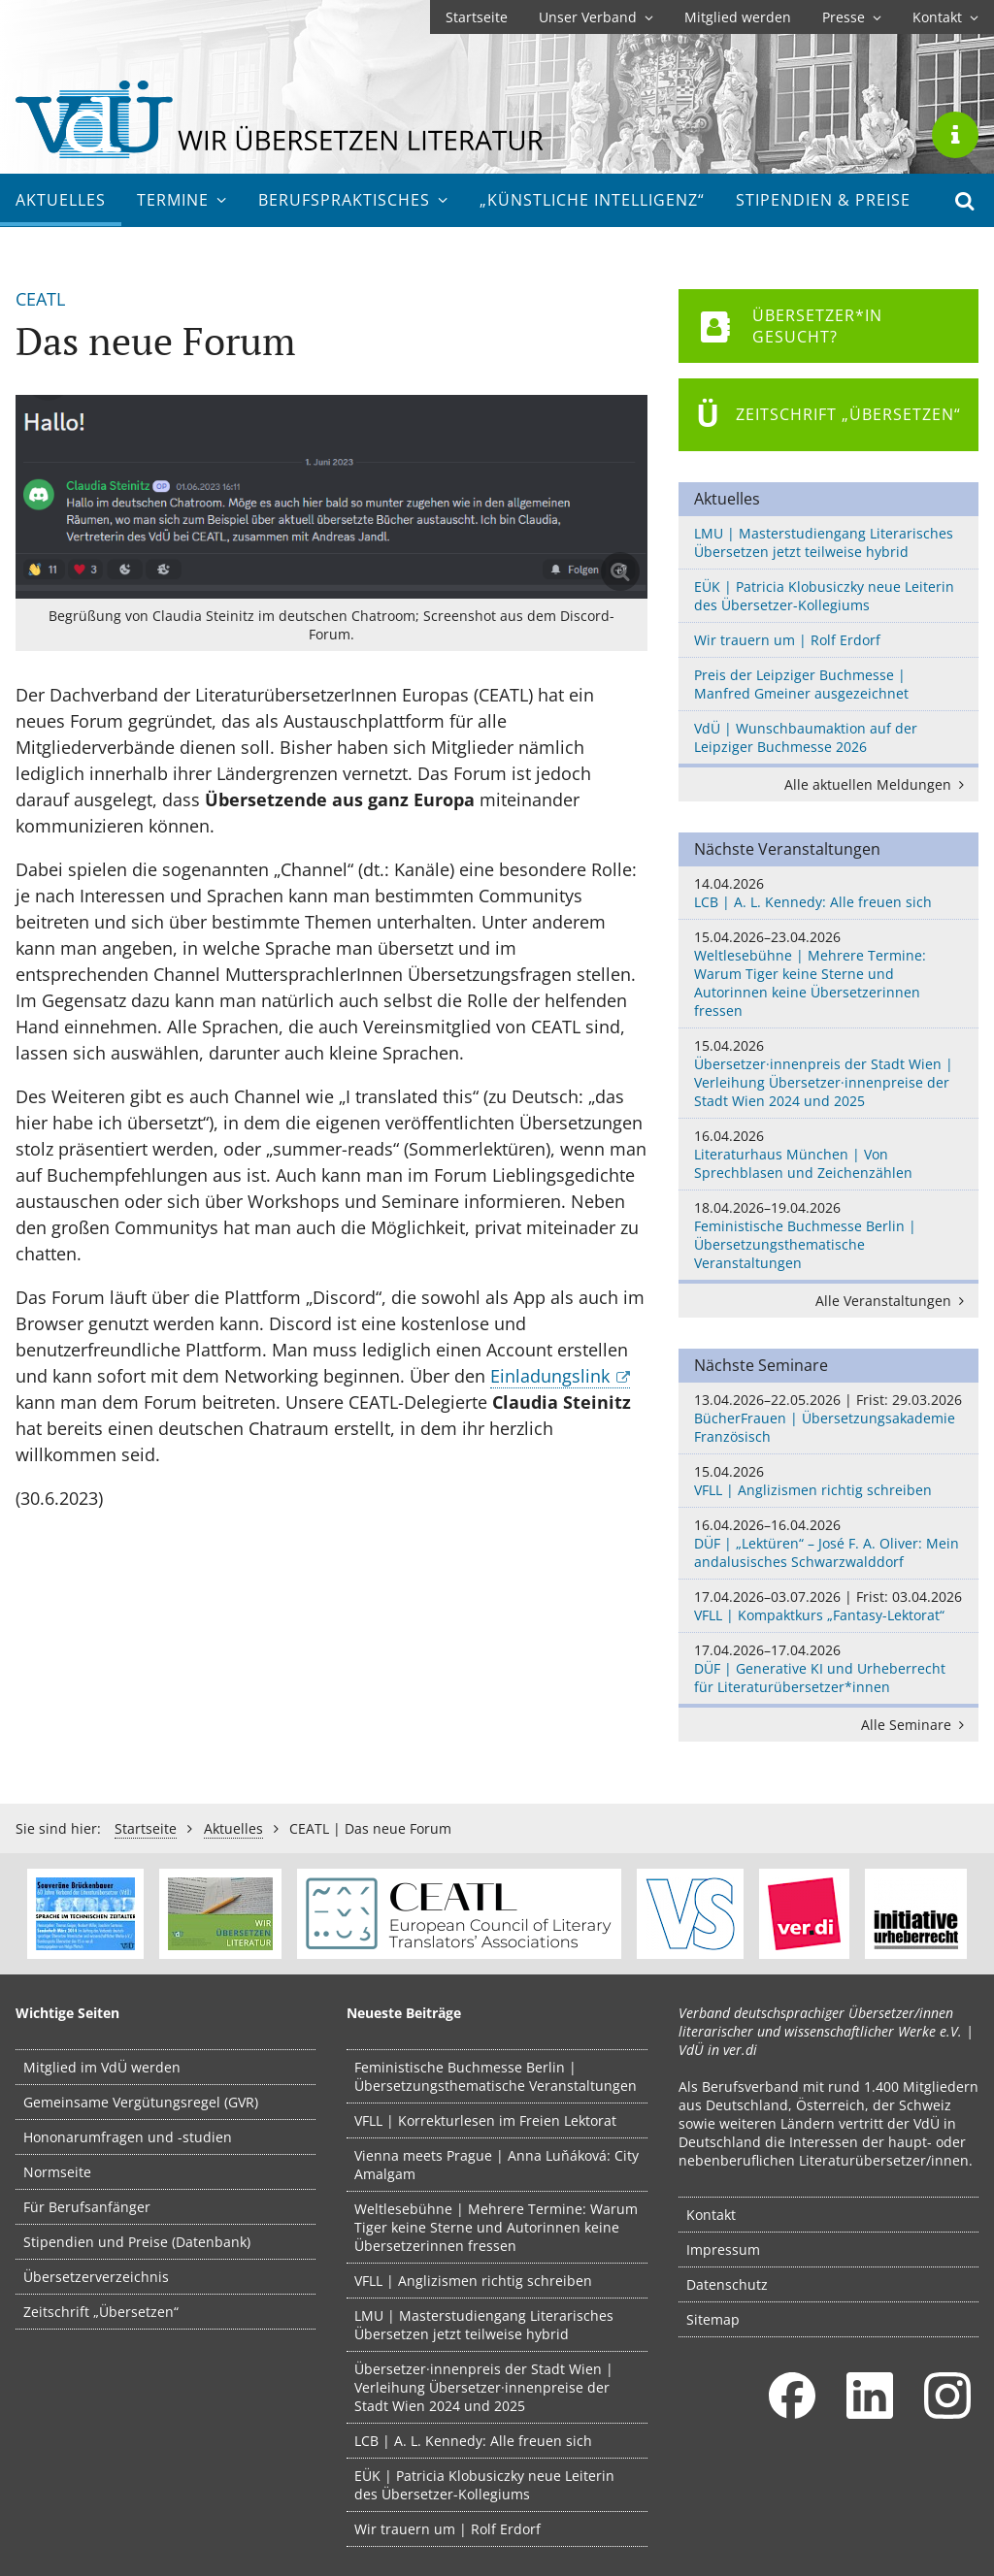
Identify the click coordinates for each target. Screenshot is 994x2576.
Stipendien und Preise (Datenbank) (136, 2242)
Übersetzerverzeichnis (96, 2276)
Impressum (723, 2249)
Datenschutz (727, 2284)
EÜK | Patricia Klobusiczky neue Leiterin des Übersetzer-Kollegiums (824, 595)
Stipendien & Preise (823, 200)
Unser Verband (596, 17)
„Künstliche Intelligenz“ (592, 200)
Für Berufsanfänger (86, 2207)
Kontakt (945, 17)
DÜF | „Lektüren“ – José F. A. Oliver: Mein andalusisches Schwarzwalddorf (828, 1543)
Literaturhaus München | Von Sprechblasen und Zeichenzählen (828, 1154)
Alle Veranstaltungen (893, 1300)
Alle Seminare (916, 1724)
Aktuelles (61, 200)
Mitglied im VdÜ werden (102, 2067)
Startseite (477, 17)
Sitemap (713, 2319)
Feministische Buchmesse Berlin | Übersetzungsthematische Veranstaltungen (828, 1235)
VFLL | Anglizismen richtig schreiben (828, 1480)
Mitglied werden (737, 17)
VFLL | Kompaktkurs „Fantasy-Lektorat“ (828, 1605)
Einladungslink (550, 1375)
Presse (851, 17)
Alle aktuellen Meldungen (877, 784)
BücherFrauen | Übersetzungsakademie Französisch (828, 1418)
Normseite (57, 2172)
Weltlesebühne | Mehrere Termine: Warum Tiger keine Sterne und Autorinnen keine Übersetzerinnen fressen (828, 974)
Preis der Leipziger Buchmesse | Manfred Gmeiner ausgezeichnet (801, 684)
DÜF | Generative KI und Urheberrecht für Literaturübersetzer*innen (828, 1668)
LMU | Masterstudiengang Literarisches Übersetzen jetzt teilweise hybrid (823, 542)
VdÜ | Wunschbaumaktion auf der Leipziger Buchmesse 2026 (805, 737)
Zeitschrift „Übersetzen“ (101, 2311)
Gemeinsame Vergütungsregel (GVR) (140, 2102)
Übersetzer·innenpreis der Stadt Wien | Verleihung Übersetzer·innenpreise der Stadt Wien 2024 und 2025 (828, 1073)
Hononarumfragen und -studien (127, 2137)
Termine (182, 200)
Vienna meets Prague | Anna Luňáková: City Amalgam (496, 2164)
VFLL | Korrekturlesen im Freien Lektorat (485, 2120)
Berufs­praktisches (353, 200)
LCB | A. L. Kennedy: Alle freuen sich (828, 892)
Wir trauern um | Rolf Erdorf (787, 640)
